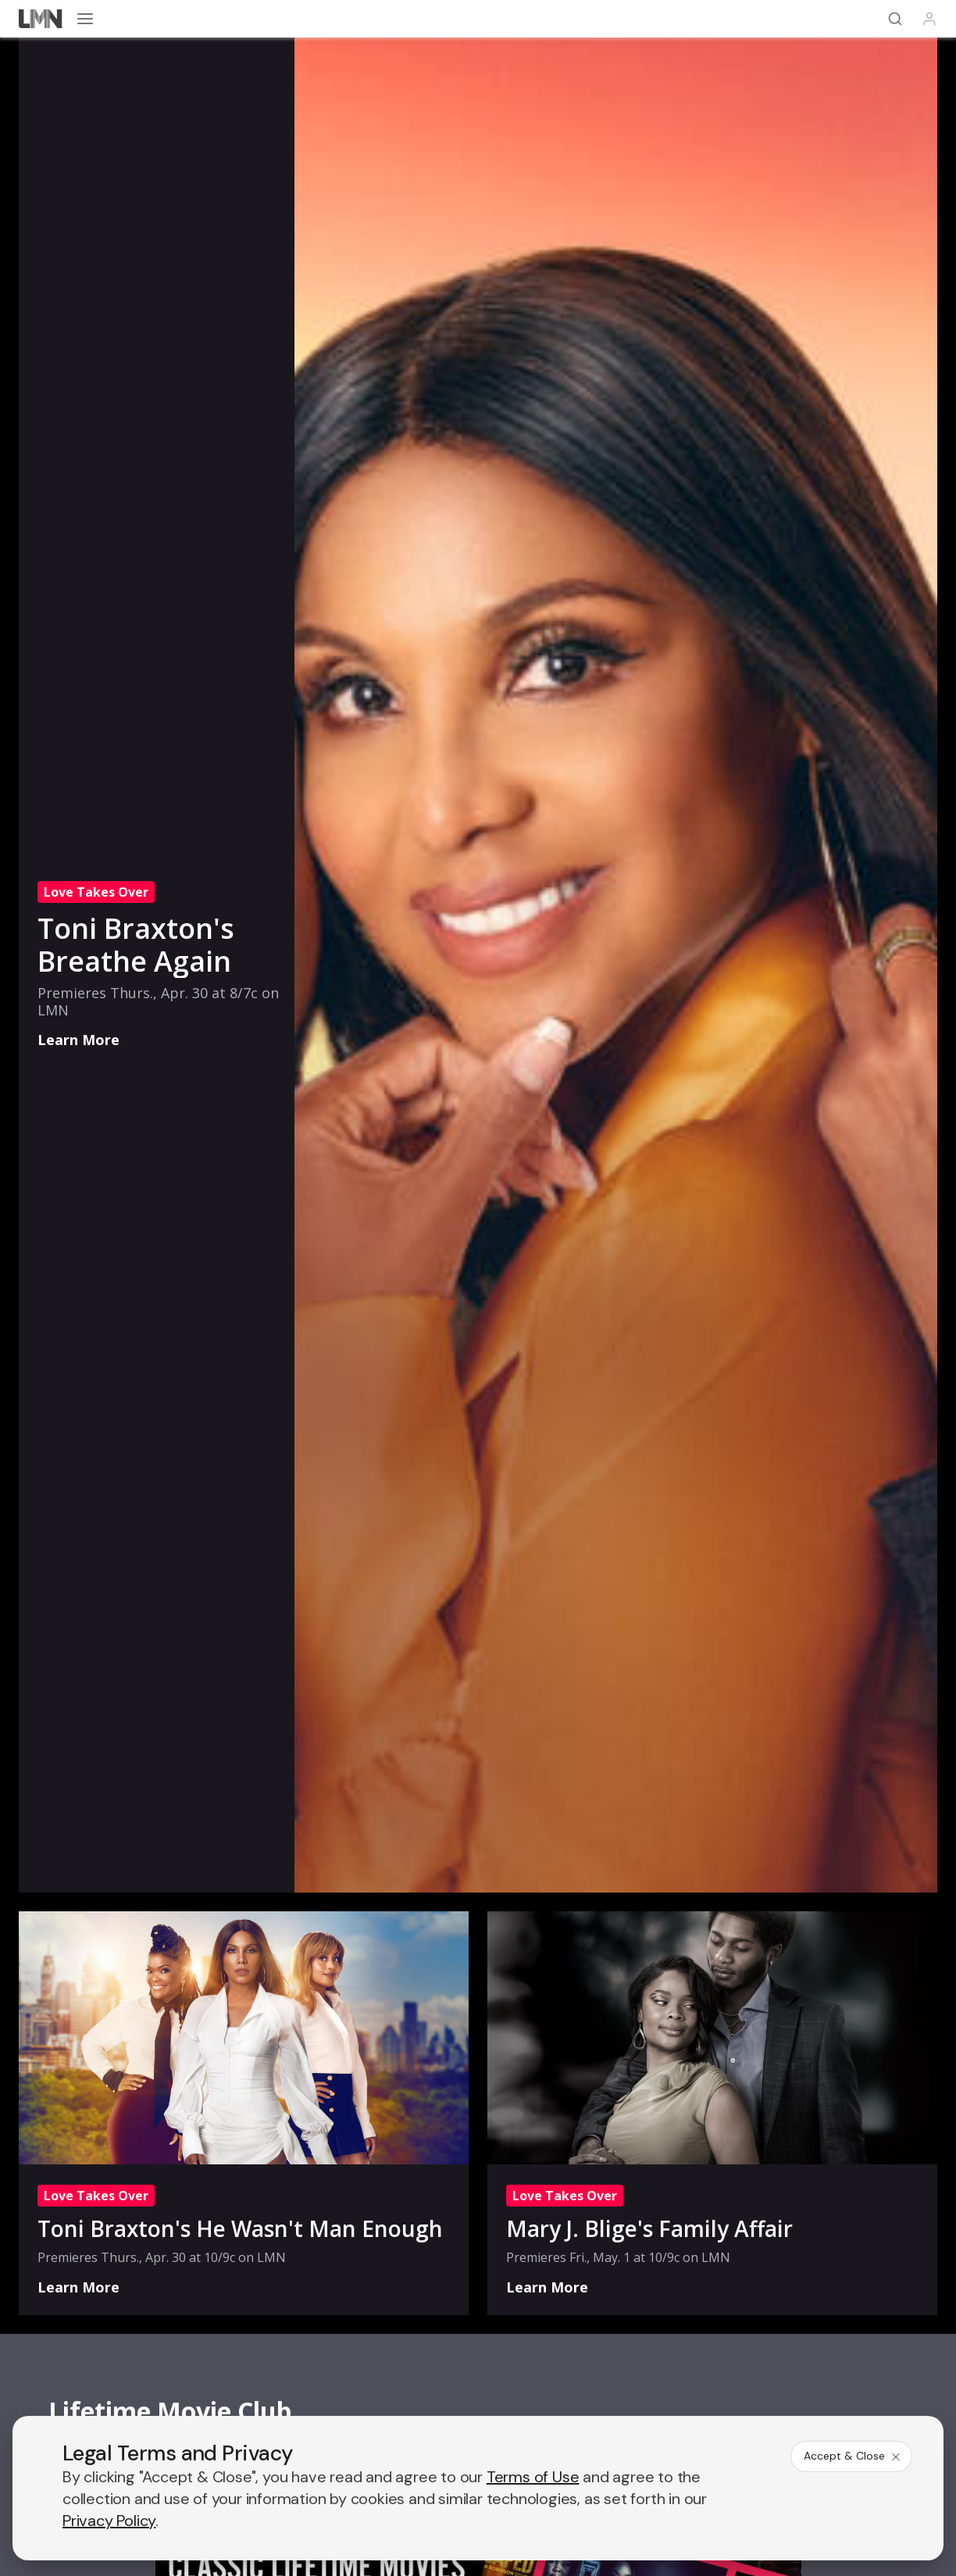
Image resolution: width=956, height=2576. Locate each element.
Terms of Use (533, 2477)
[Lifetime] (41, 18)
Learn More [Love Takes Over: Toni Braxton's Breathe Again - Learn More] (78, 1040)
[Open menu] (85, 18)
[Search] (895, 19)
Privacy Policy (108, 2520)
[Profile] (929, 19)
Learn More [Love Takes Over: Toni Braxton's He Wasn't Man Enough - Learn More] (78, 2287)
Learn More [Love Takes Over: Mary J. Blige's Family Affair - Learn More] (547, 2287)
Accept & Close (853, 2456)
